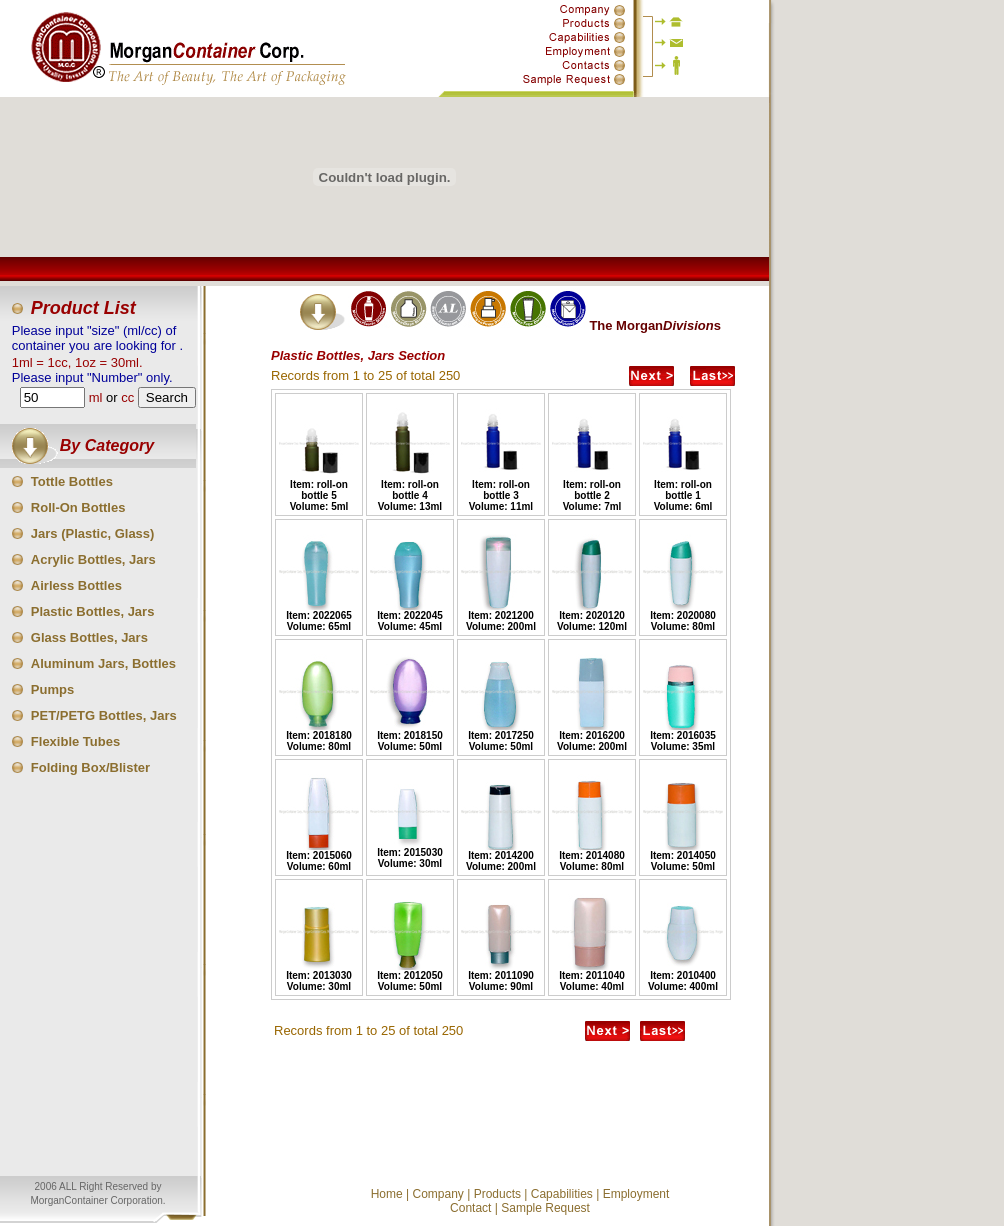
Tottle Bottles (72, 481)
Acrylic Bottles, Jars (93, 559)
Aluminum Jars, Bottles (103, 663)
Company (437, 1194)
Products (497, 1194)
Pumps (52, 689)
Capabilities (562, 1194)
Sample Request (545, 1208)
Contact (470, 1208)
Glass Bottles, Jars (89, 637)
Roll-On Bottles (78, 507)
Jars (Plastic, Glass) (93, 533)
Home (387, 1194)
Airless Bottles (76, 585)
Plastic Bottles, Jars (93, 611)
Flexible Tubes (75, 741)
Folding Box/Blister (90, 767)
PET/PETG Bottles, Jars (104, 715)
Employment (636, 1194)
